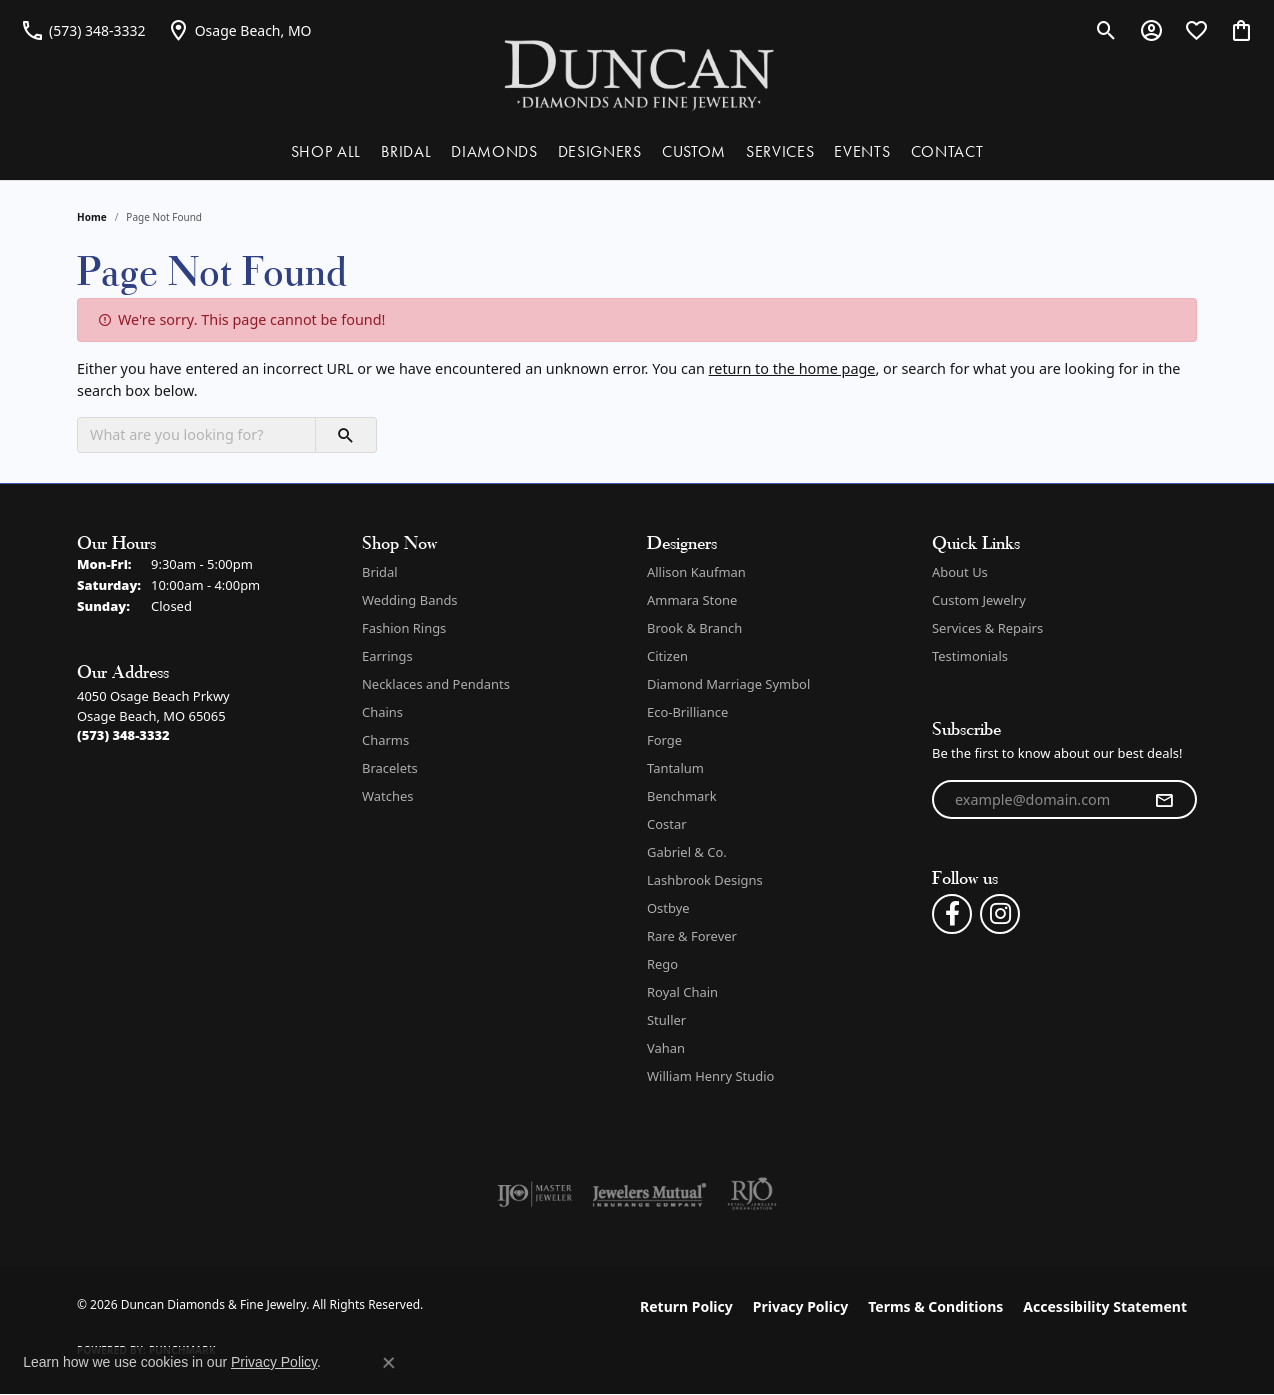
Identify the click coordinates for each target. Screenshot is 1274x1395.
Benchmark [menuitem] (682, 796)
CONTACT (947, 151)
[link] (83, 30)
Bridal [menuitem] (380, 572)
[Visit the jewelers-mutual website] (649, 1194)
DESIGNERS (600, 151)
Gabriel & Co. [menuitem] (687, 852)
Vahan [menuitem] (666, 1048)
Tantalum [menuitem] (675, 768)
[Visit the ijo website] (534, 1194)
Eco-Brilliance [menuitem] (687, 712)
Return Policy (686, 1306)
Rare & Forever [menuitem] (692, 936)
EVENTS (862, 151)
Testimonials (970, 656)
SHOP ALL (326, 151)
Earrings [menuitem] (387, 656)
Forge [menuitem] (664, 740)
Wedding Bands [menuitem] (410, 600)
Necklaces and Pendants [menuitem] (436, 684)
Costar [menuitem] (667, 824)
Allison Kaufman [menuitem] (696, 572)
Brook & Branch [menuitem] (694, 628)
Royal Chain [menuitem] (682, 992)
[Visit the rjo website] (752, 1194)
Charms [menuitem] (385, 740)
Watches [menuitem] (387, 796)
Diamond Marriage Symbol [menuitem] (728, 684)
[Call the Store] (123, 735)
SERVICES (780, 151)
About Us (960, 572)
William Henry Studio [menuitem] (710, 1076)
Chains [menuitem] (382, 712)
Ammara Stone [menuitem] (692, 600)
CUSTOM (694, 151)
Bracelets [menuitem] (390, 768)
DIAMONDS (494, 151)
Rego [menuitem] (662, 964)
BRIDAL (406, 151)
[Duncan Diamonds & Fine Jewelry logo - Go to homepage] (637, 73)
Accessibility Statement (1105, 1306)
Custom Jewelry (979, 600)
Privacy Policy (800, 1306)
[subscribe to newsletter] (1164, 800)
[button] (1106, 30)
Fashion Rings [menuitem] (404, 628)
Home (92, 217)
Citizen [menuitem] (667, 656)
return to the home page (792, 368)
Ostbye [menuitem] (668, 908)
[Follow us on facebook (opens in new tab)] (952, 914)
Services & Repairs (987, 628)
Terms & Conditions (935, 1306)
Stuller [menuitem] (666, 1020)
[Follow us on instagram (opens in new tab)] (1000, 914)
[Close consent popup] (389, 1363)
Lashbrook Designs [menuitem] (705, 880)
